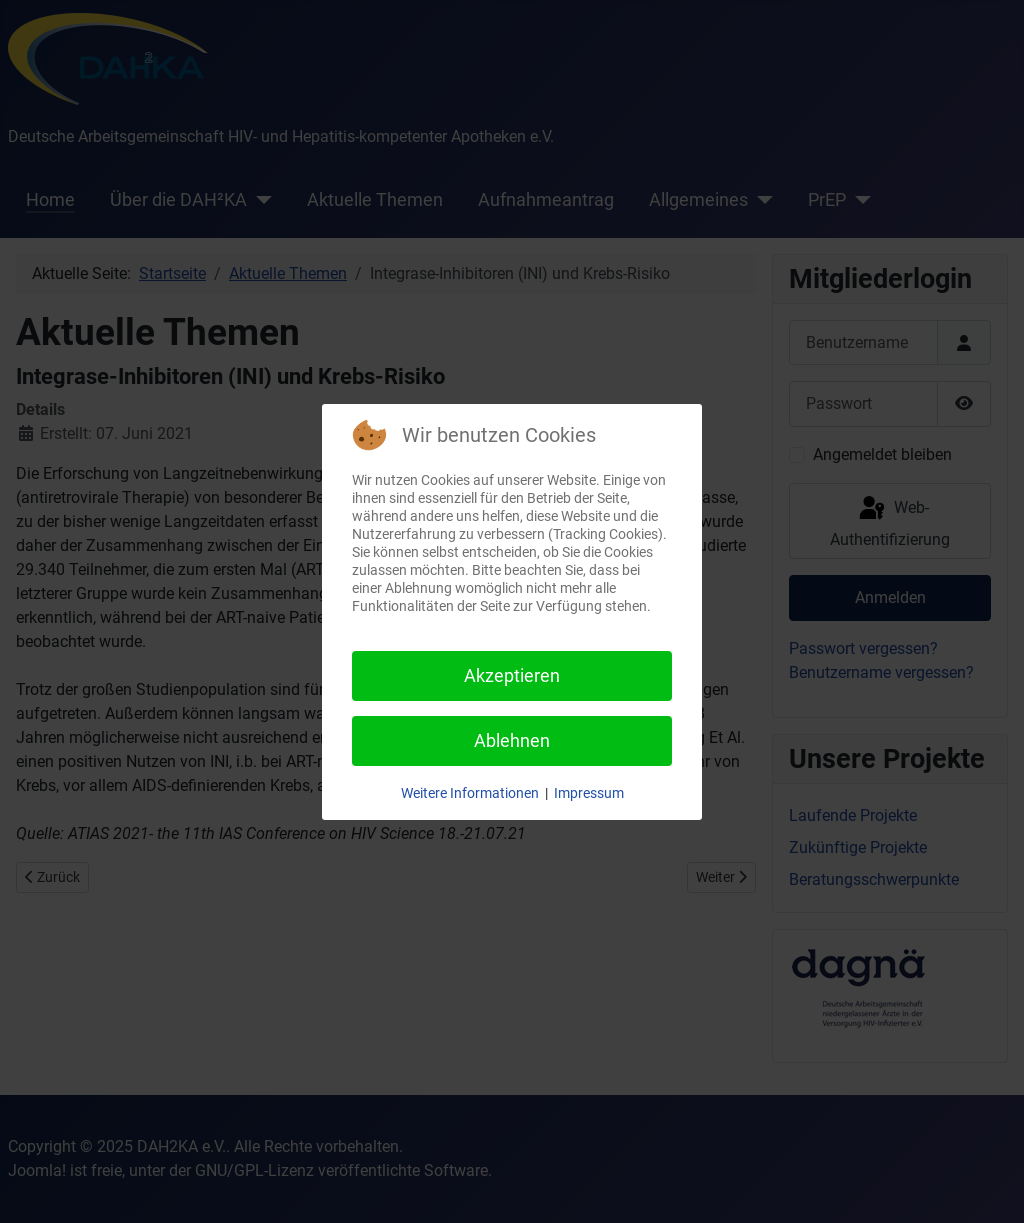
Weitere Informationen (470, 793)
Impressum (589, 793)
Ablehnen (512, 740)
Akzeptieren (512, 675)
